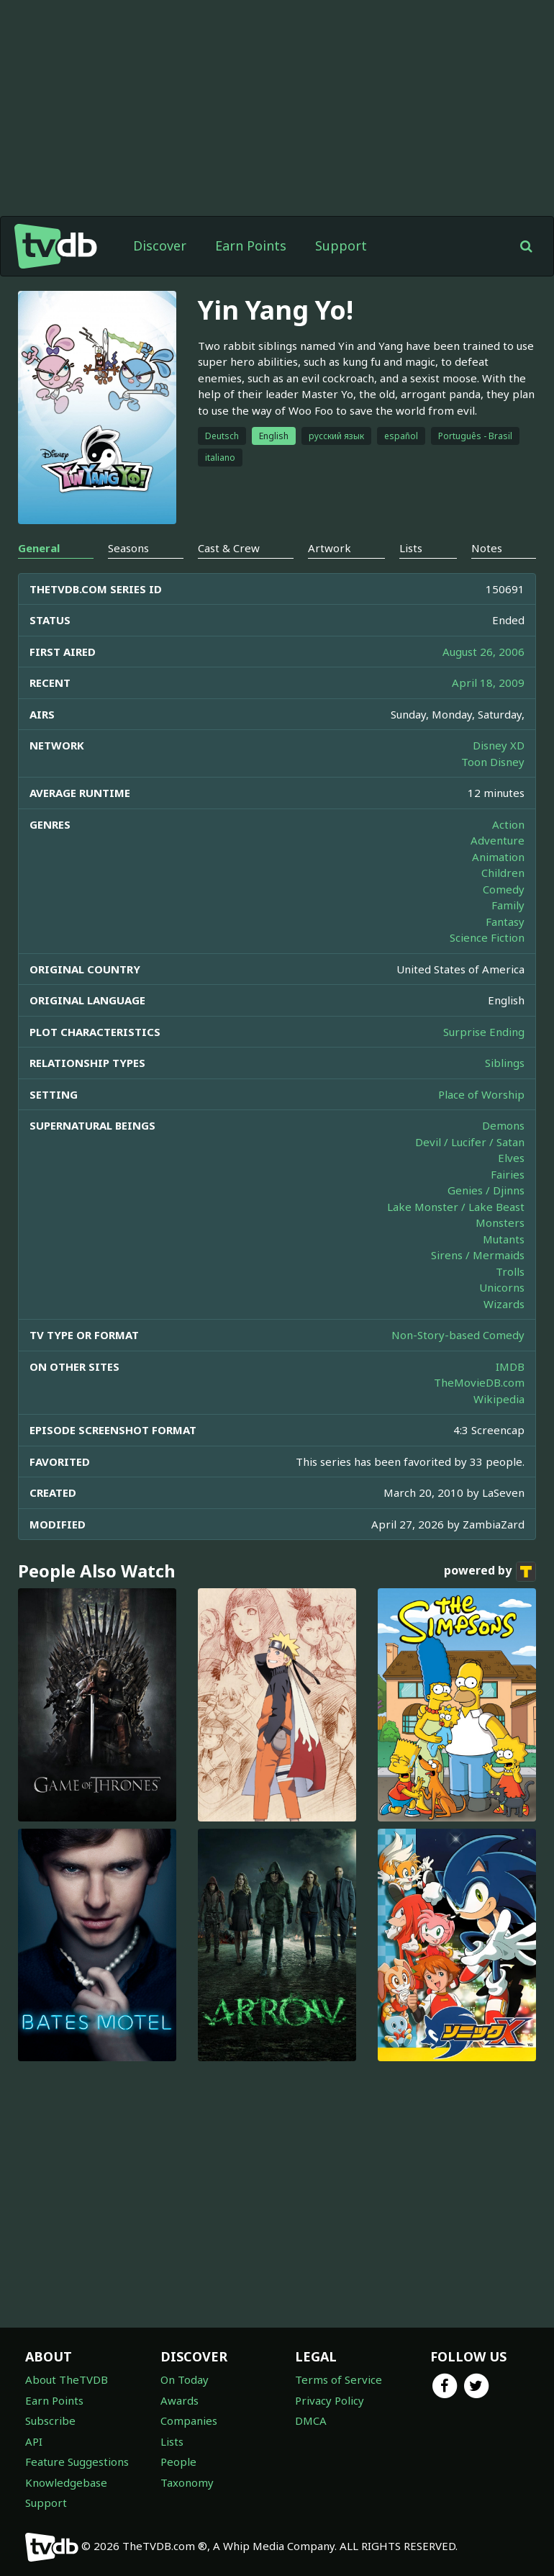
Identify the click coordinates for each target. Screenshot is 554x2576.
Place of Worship (481, 1094)
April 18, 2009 (488, 682)
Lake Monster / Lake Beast (456, 1206)
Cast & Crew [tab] (229, 548)
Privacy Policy (329, 2400)
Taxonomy (187, 2482)
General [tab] (39, 548)
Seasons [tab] (128, 548)
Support (341, 245)
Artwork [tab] (329, 548)
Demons (503, 1125)
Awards (179, 2400)
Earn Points (250, 245)
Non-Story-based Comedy (458, 1335)
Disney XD (499, 745)
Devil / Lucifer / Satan (470, 1142)
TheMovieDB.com (479, 1382)
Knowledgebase (66, 2482)
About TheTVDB (66, 2379)
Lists (171, 2441)
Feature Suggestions (77, 2461)
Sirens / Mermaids (478, 1255)
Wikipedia (499, 1399)
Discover (159, 245)
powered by (490, 1572)
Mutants (504, 1239)
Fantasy (505, 921)
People (178, 2461)
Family (508, 905)
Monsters (500, 1222)
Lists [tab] (410, 548)
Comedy (504, 889)
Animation (498, 857)
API (33, 2441)
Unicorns (502, 1287)
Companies (188, 2420)
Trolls (510, 1271)
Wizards (504, 1304)
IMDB (510, 1366)
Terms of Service (338, 2379)
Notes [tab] (486, 548)
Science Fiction (487, 937)
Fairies (508, 1174)
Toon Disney (493, 762)
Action (508, 824)
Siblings (505, 1062)
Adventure (498, 840)
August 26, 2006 (483, 651)
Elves (511, 1157)
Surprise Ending (484, 1031)
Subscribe (50, 2420)
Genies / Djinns (486, 1190)
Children (503, 872)
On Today (184, 2379)
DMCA (311, 2420)
